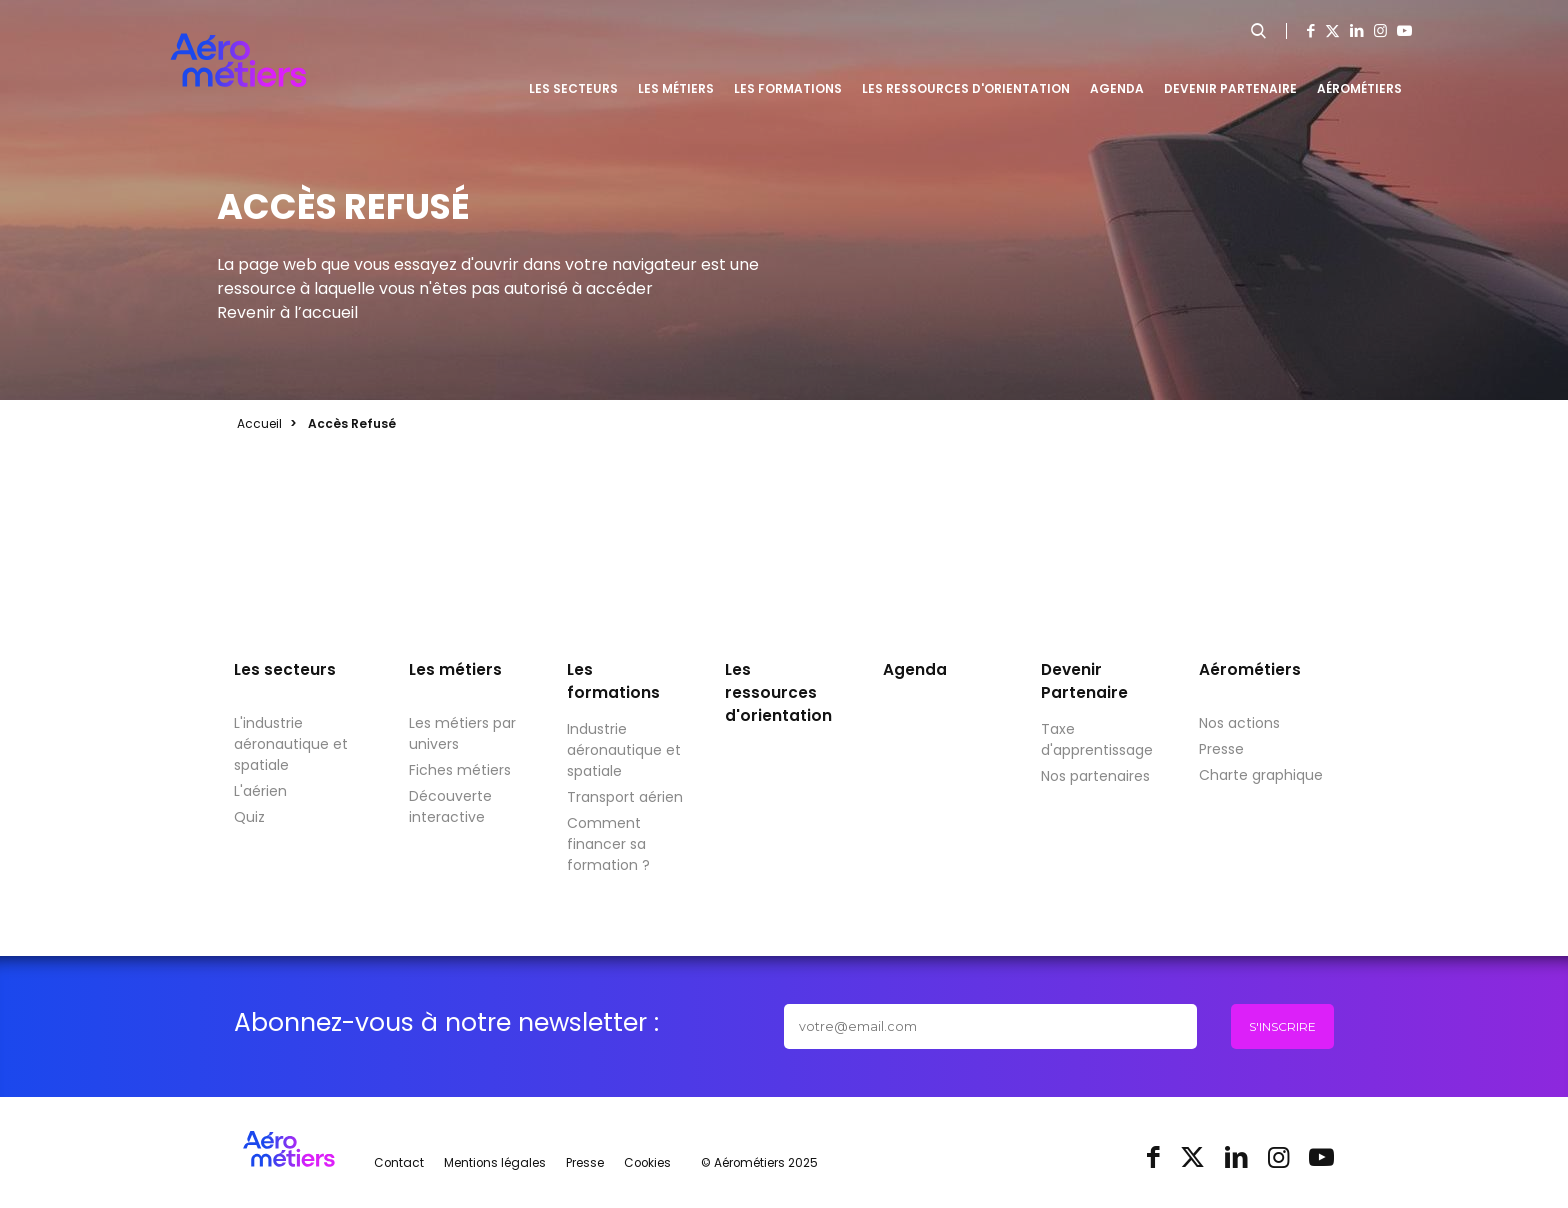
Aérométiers (1359, 88)
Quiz (249, 817)
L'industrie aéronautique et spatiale (291, 744)
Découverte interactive (450, 806)
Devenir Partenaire (1230, 88)
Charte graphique (1261, 775)
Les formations (788, 88)
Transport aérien (625, 797)
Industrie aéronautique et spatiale (624, 750)
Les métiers (676, 88)
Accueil (259, 423)
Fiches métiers (460, 770)
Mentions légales (495, 1163)
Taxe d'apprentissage (1097, 739)
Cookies (647, 1163)
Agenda (1117, 88)
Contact (399, 1163)
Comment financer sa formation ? (608, 844)
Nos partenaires (1095, 776)
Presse (1221, 749)
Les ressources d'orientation (966, 88)
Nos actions (1239, 723)
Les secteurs (573, 88)
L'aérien (260, 791)
